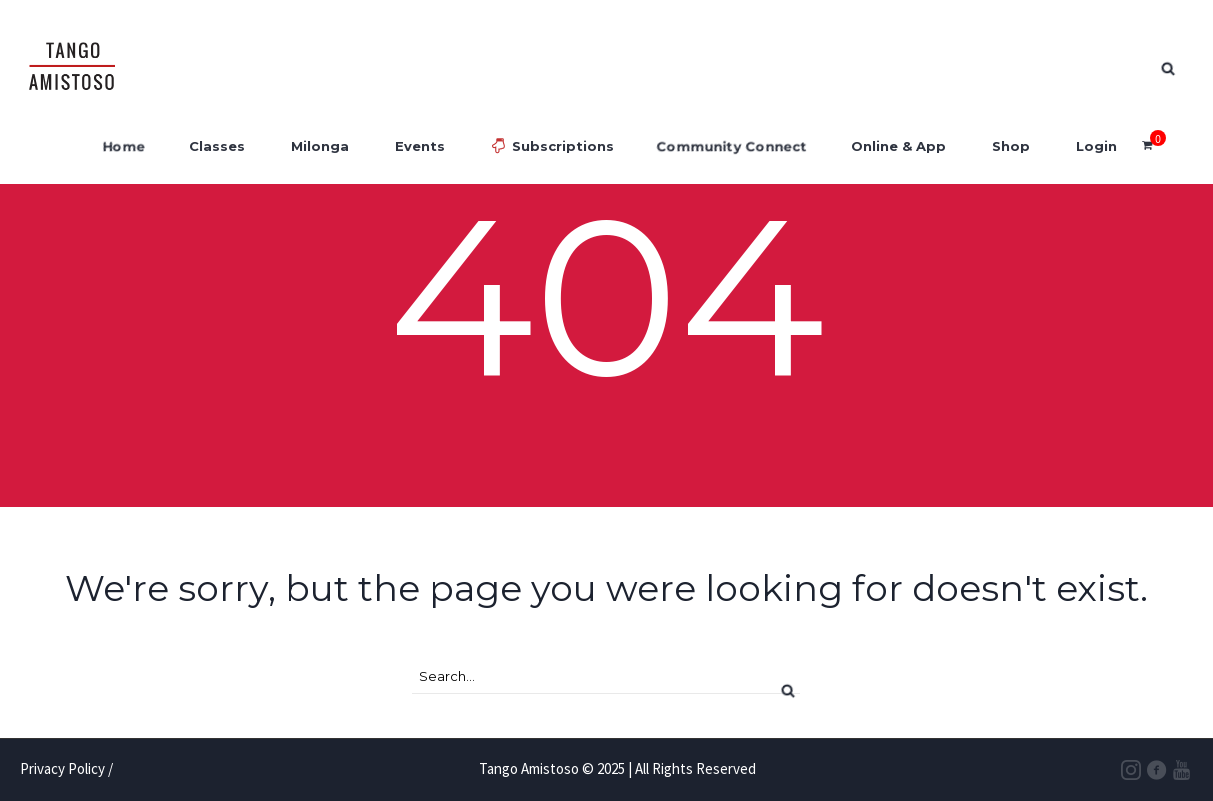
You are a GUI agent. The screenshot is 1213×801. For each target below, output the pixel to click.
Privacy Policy (62, 768)
